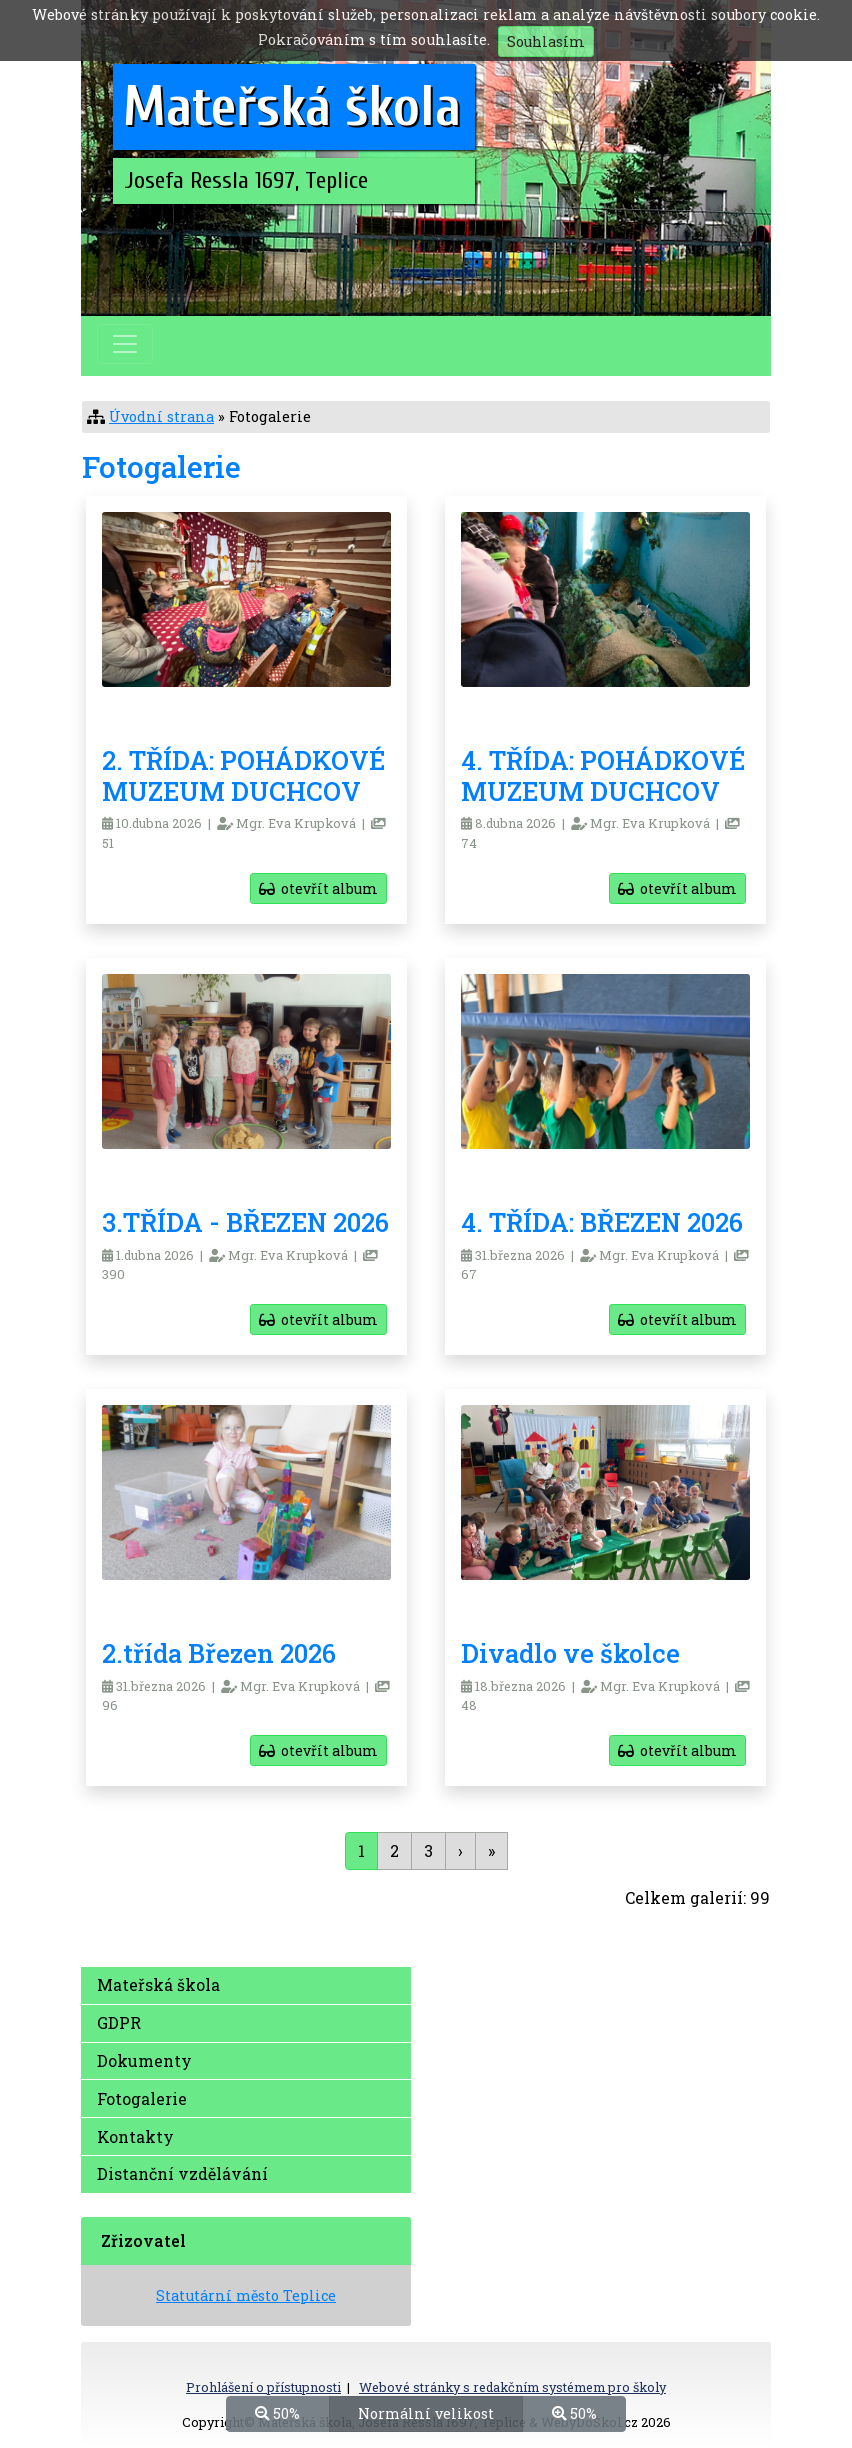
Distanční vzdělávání (182, 2173)
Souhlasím (546, 41)
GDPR (119, 2022)
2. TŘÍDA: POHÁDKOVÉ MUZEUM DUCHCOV (243, 775)
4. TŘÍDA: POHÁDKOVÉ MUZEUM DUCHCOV (603, 775)
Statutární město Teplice (246, 2295)
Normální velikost (426, 2413)
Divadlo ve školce (570, 1653)
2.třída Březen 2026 (219, 1653)
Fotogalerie (142, 2098)
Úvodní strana (161, 416)
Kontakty (135, 2136)
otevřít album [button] (318, 888)
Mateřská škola (158, 1984)
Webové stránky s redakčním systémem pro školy (512, 2387)
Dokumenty (144, 2060)
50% (277, 2413)
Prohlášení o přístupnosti (263, 2387)
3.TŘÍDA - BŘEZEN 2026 (245, 1222)
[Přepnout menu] (125, 344)
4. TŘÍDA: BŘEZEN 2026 (602, 1222)
